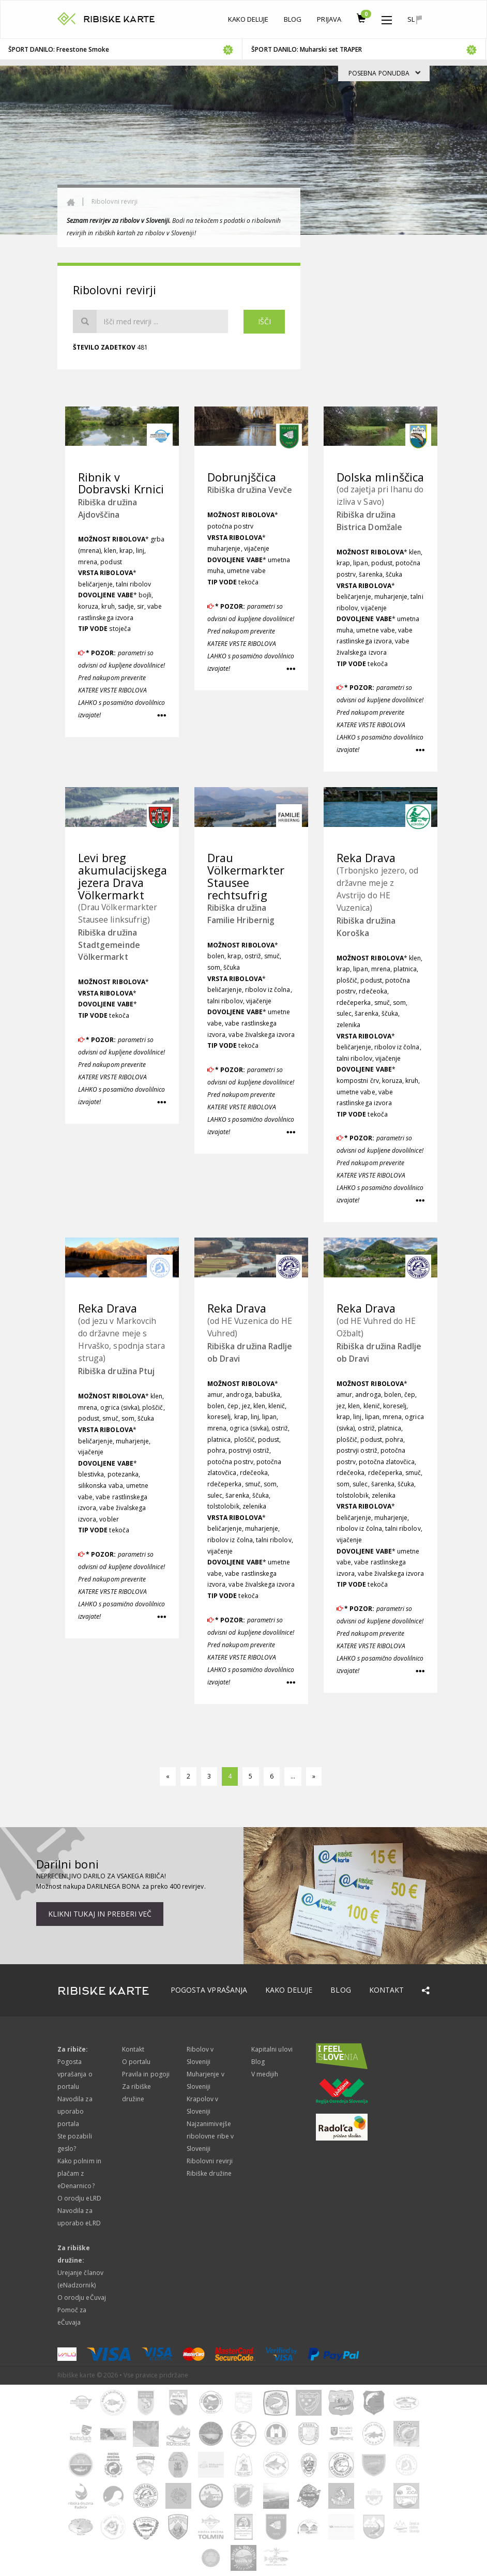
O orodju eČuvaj (81, 2297)
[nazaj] (168, 1776)
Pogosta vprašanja (209, 1990)
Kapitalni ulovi (272, 2049)
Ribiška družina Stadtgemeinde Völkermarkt (109, 944)
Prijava (329, 19)
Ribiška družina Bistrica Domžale (369, 520)
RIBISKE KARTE (119, 19)
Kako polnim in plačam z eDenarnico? (79, 2173)
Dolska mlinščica (380, 477)
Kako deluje (248, 19)
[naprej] (314, 1776)
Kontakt (386, 1990)
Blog (292, 19)
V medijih (264, 2074)
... (293, 1776)
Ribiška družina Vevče (249, 489)
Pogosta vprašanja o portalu (75, 2074)
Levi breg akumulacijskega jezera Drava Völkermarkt (122, 876)
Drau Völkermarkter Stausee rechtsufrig (245, 876)
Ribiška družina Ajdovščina (107, 508)
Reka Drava (366, 857)
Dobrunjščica (241, 477)
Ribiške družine (209, 2173)
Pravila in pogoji (146, 2074)
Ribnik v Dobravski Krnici (121, 483)
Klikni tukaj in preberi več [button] (99, 1914)
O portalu (136, 2061)
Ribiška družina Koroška (366, 926)
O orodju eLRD (79, 2198)
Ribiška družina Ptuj (116, 1371)
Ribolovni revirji (115, 201)
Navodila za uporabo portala (75, 2111)
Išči (264, 321)
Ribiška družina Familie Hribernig (241, 913)
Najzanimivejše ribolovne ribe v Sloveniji (210, 2136)
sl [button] (414, 19)
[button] (387, 18)
